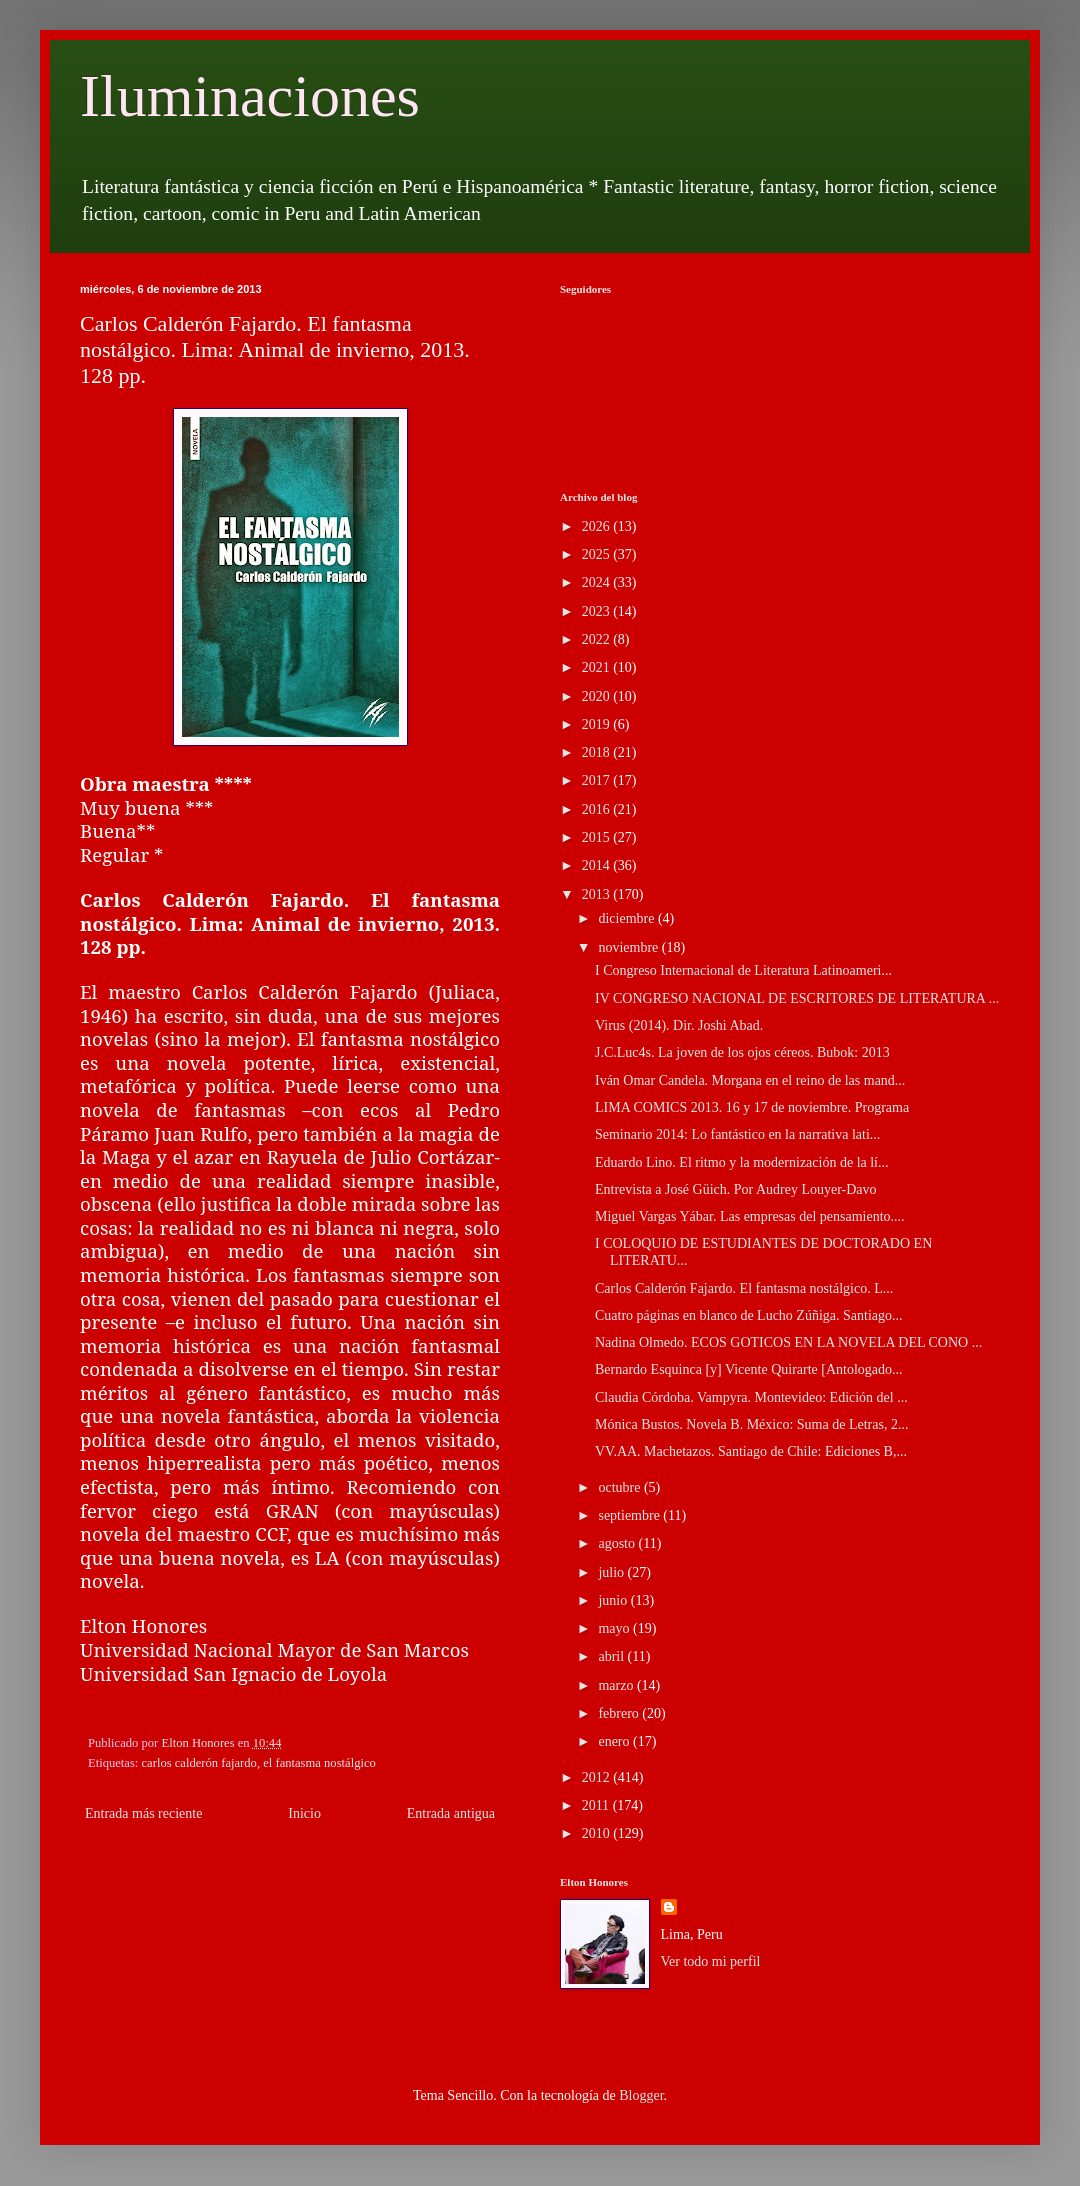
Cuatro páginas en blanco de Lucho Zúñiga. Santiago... (749, 1315)
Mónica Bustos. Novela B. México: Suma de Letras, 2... (751, 1424)
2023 (598, 611)
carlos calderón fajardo (199, 1763)
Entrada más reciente (143, 1813)
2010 (598, 1833)
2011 (597, 1805)
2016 (598, 809)
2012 (598, 1777)
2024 (598, 582)
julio (612, 1572)
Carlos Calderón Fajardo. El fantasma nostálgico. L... (744, 1288)
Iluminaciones (250, 96)
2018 (598, 752)
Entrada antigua (451, 1813)
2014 (598, 865)
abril (612, 1656)
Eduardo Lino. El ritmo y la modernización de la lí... (742, 1162)
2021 (598, 667)
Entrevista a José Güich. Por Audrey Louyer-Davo (736, 1189)
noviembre (629, 947)
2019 (598, 724)
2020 (598, 696)
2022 (598, 639)
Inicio (304, 1813)
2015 (598, 837)
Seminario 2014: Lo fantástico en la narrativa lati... (737, 1134)
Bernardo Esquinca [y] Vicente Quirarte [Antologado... (749, 1369)
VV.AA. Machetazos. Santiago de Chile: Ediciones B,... (751, 1451)
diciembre (627, 918)
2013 (598, 894)
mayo (615, 1628)
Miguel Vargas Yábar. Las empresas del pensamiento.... (750, 1216)
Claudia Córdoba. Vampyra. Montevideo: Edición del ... (751, 1397)
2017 (598, 780)
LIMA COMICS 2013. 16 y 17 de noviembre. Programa (752, 1107)
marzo (617, 1685)
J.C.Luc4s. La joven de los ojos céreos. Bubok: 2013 (742, 1052)
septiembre (630, 1515)
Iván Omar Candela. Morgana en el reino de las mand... (750, 1080)
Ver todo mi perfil (711, 1961)
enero (615, 1741)
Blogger (641, 2095)
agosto (618, 1543)
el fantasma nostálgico (319, 1763)
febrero (620, 1713)
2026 (598, 526)
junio (614, 1600)
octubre (620, 1487)
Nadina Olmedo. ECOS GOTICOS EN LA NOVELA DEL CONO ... (788, 1342)
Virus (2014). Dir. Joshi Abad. (679, 1025)
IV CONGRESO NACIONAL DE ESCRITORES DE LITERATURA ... (797, 998)
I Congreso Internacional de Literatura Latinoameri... (743, 970)
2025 (598, 554)
